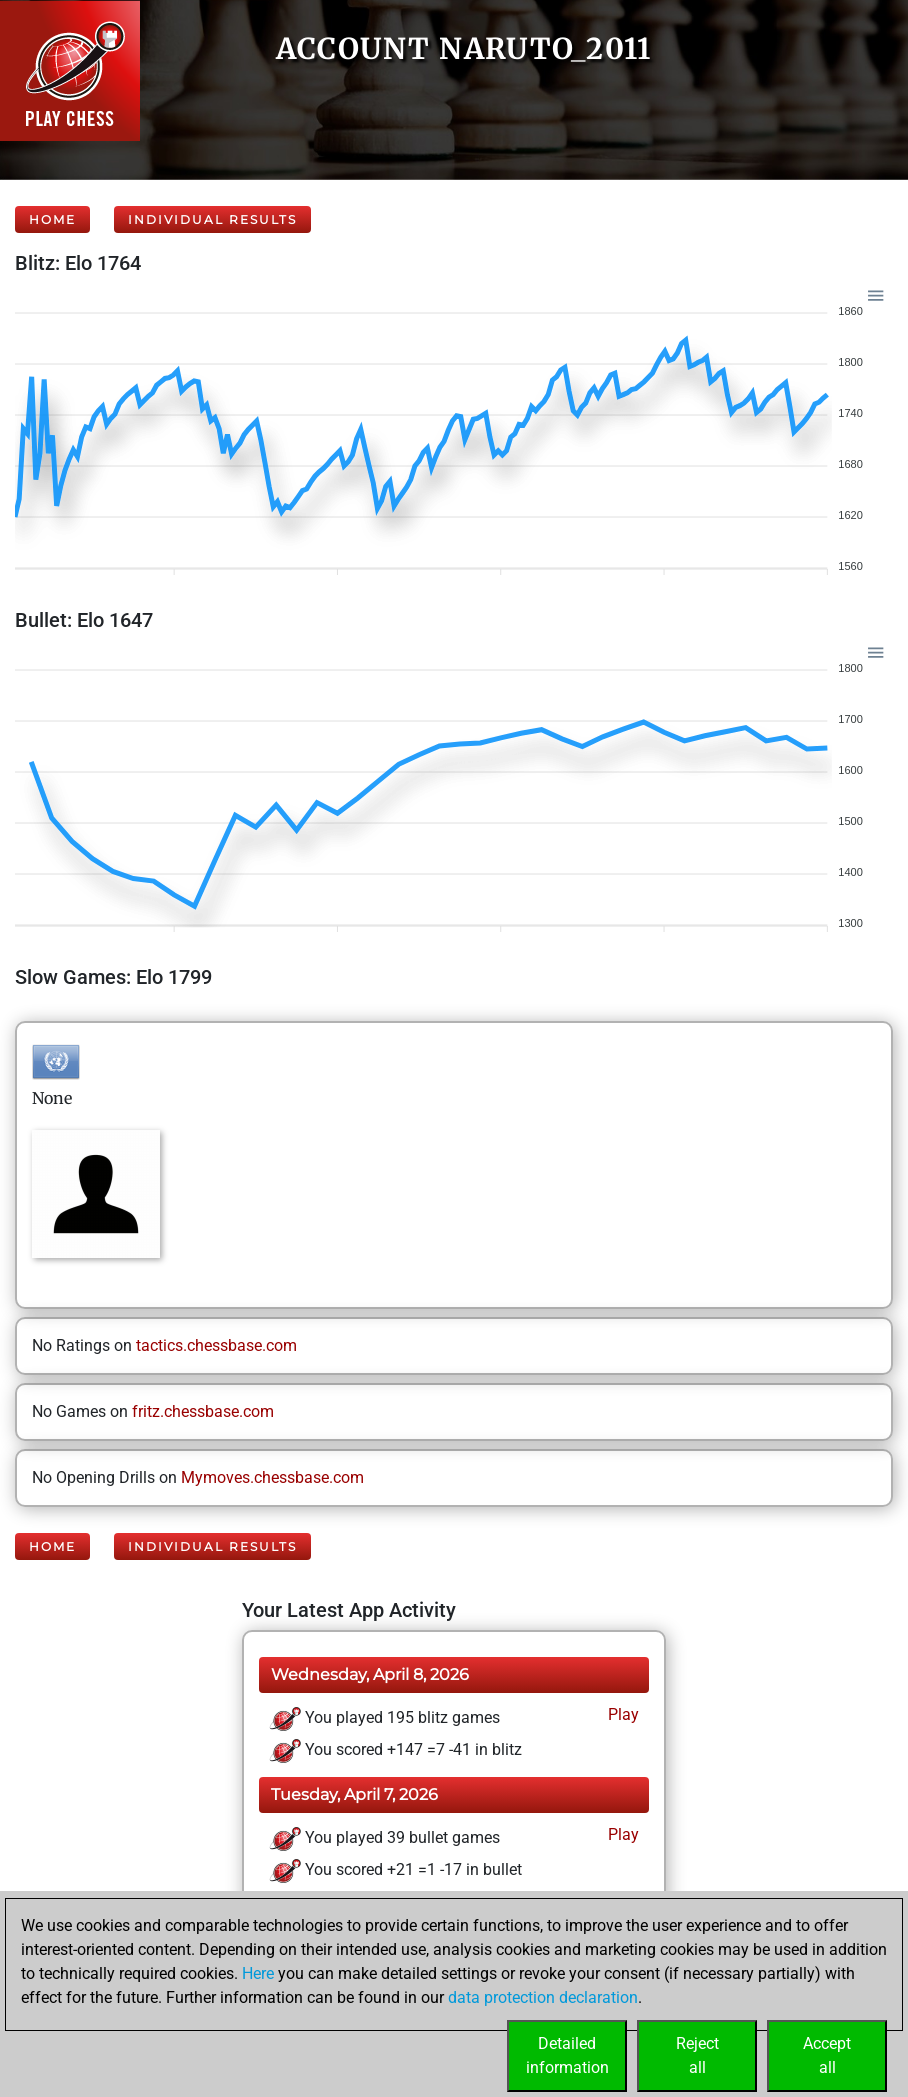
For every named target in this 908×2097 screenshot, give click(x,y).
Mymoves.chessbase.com (272, 1477)
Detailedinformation (567, 2055)
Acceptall (827, 2055)
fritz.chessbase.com (203, 1411)
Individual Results (212, 219)
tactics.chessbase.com (216, 1345)
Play (621, 1714)
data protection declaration (543, 1997)
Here (258, 1973)
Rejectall (697, 2055)
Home (52, 219)
